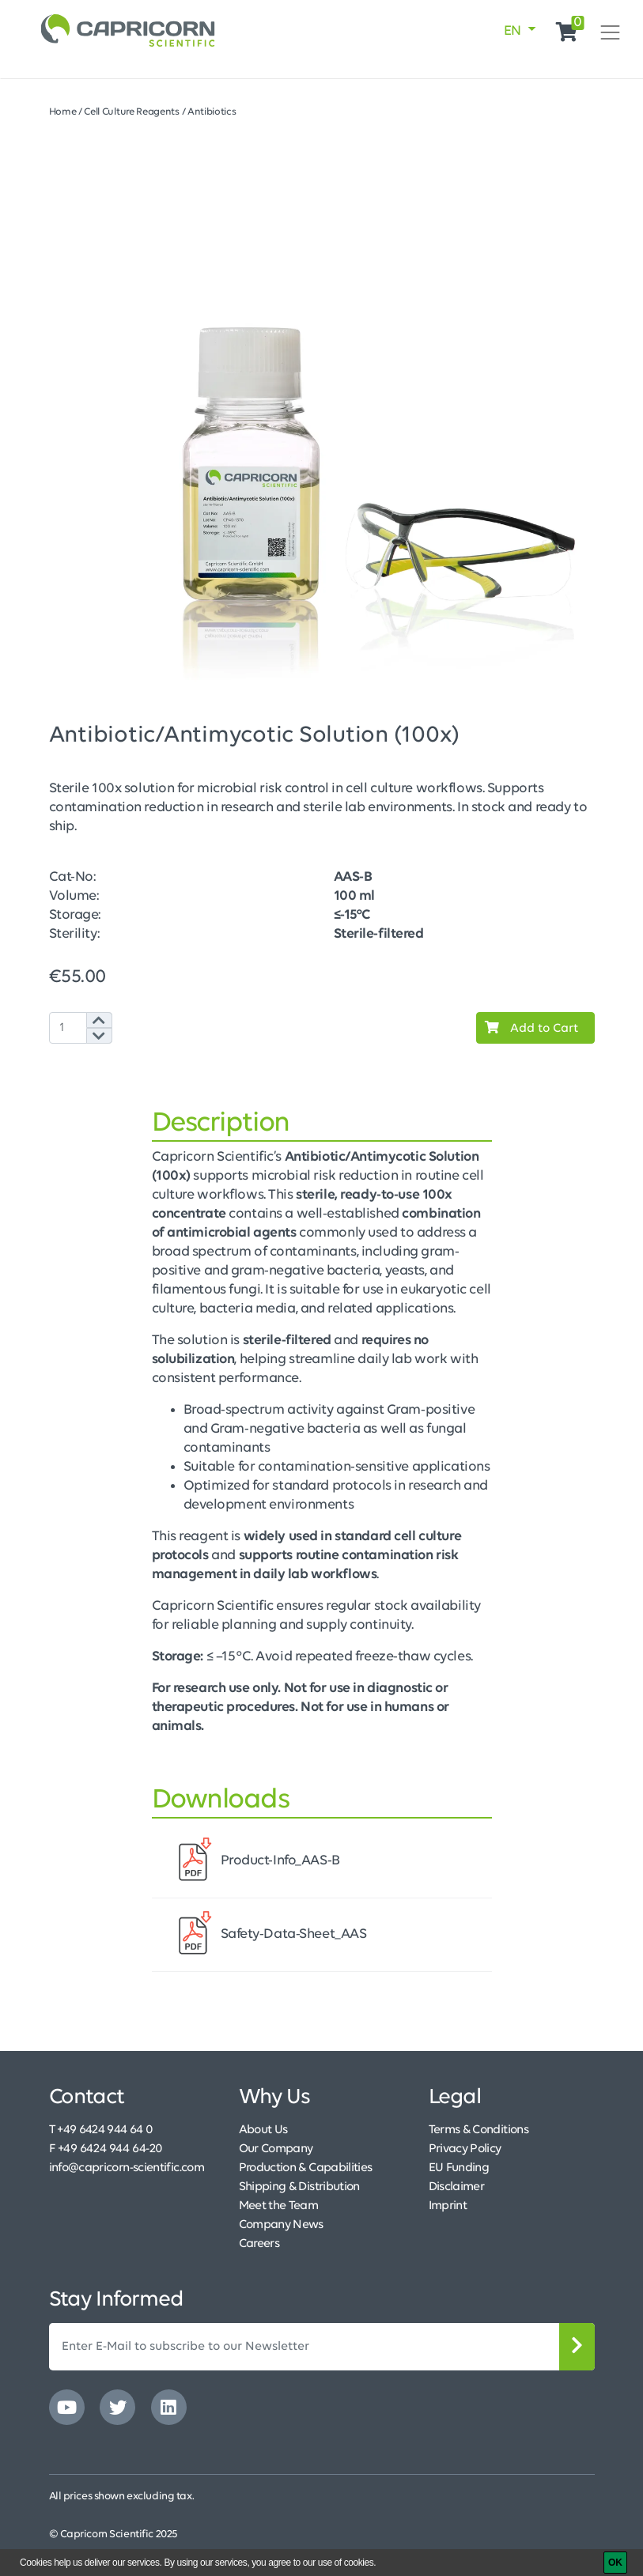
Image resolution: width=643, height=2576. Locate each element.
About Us (263, 2130)
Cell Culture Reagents (132, 112)
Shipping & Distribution (299, 2187)
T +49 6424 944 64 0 (101, 2130)
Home (63, 112)
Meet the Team (279, 2206)
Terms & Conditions (478, 2130)
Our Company (276, 2149)
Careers (259, 2244)
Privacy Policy (465, 2149)
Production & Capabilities (306, 2168)
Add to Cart (527, 1028)
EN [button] (514, 31)
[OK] (615, 2562)
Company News (281, 2225)
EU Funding (459, 2168)
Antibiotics (211, 112)
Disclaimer (457, 2187)
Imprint (448, 2206)
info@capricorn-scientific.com (126, 2168)
